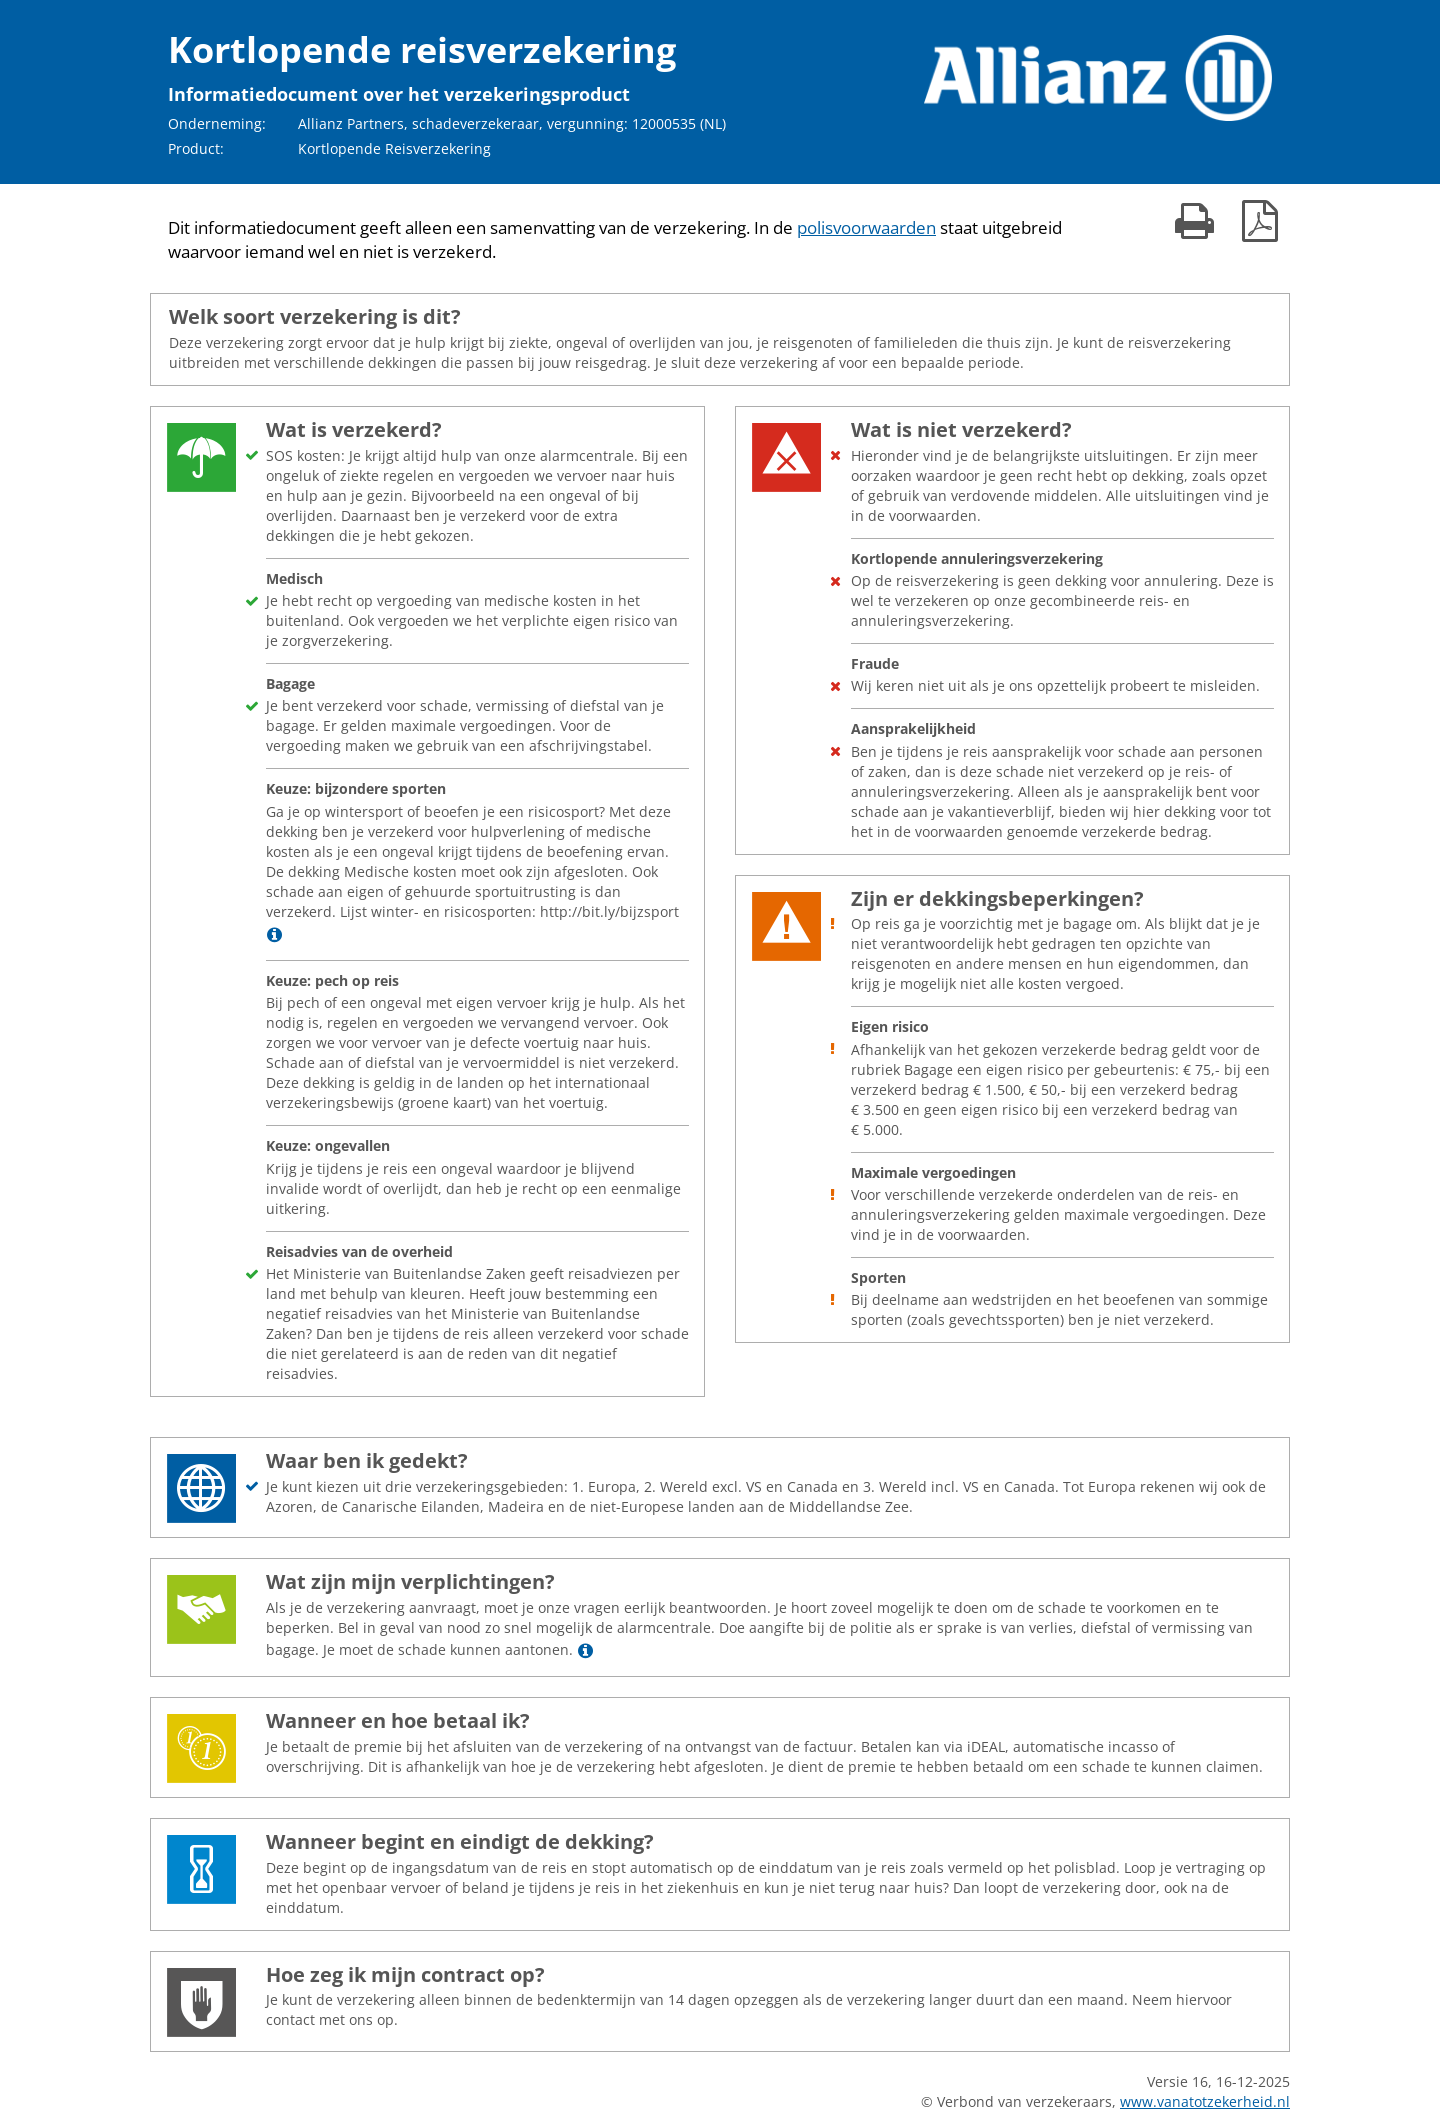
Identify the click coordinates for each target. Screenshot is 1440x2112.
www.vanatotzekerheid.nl (1205, 2101)
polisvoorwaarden (866, 227)
